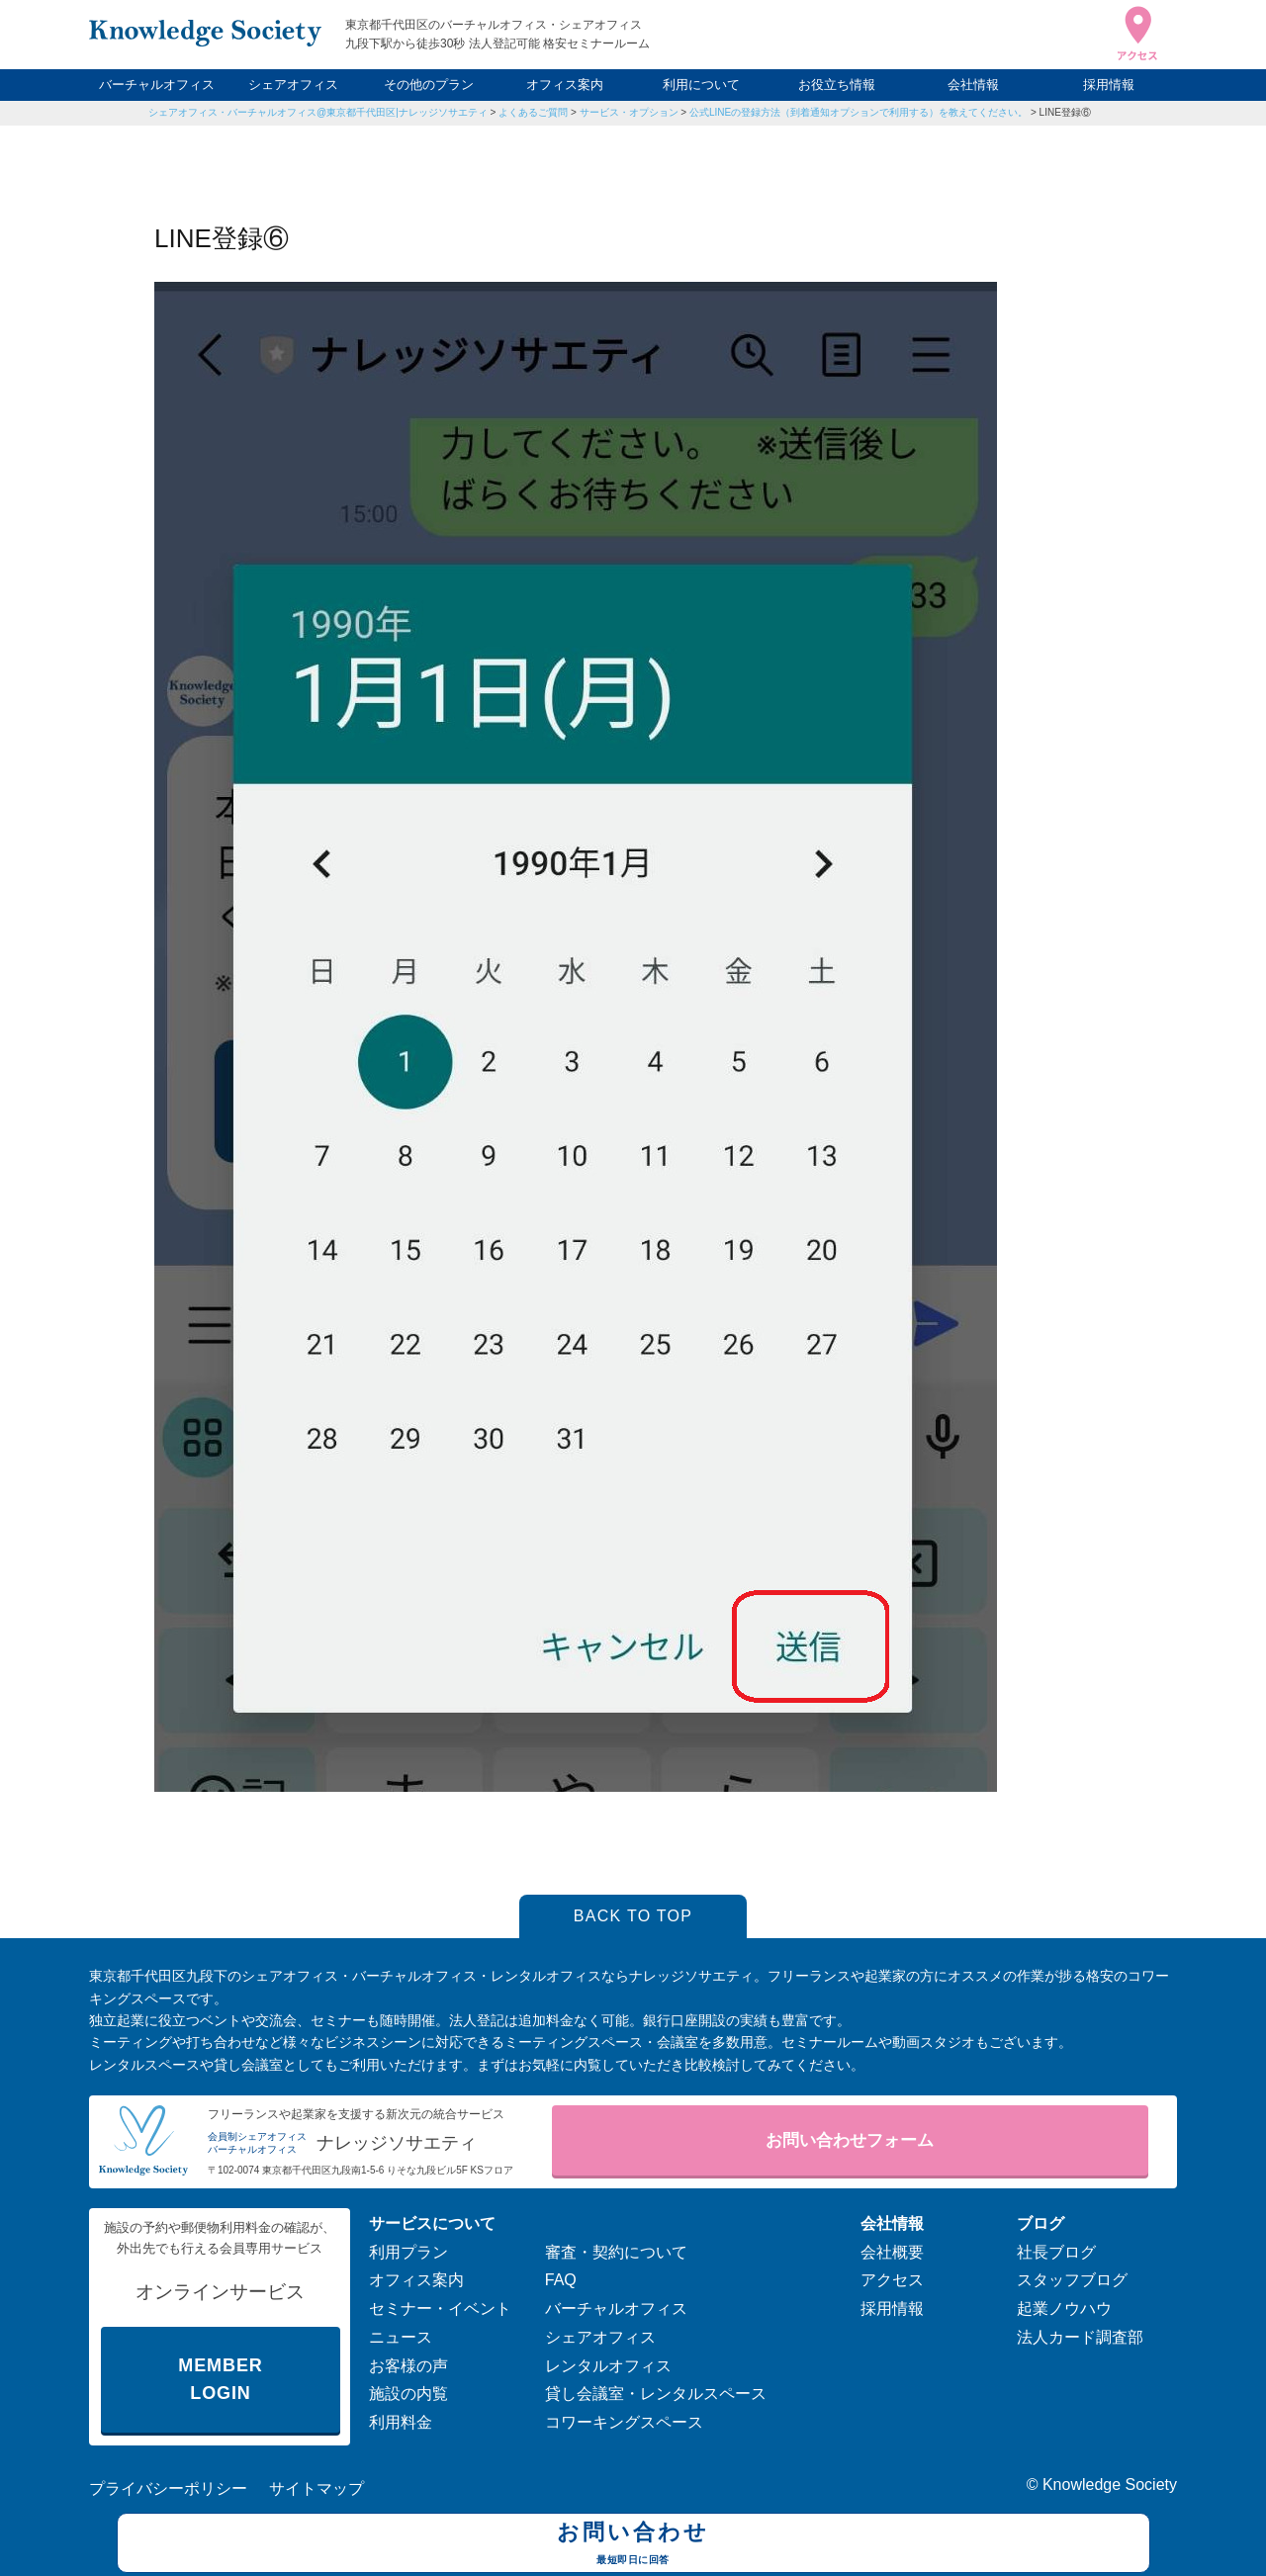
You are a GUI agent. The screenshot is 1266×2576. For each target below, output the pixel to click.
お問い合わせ (633, 2545)
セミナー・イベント (440, 2308)
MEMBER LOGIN (220, 2379)
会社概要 (892, 2252)
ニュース (400, 2337)
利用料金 (400, 2422)
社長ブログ (1056, 2252)
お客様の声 (408, 2365)
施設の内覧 (408, 2393)
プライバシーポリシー (168, 2488)
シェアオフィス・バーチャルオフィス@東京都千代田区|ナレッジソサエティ (318, 112)
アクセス (892, 2279)
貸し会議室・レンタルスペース (656, 2393)
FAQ (561, 2279)
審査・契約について (616, 2252)
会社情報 (973, 84)
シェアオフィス (293, 84)
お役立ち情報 (836, 84)
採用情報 (1108, 84)
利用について (701, 84)
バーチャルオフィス (157, 84)
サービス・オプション (629, 112)
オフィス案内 (564, 84)
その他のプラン (429, 84)
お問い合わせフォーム (850, 2140)
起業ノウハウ (1064, 2308)
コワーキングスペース (624, 2422)
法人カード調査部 (1080, 2337)
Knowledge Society (1109, 2484)
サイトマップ (316, 2488)
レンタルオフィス (608, 2365)
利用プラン (408, 2252)
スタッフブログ (1072, 2279)
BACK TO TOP (633, 1916)
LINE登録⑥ (1065, 112)
